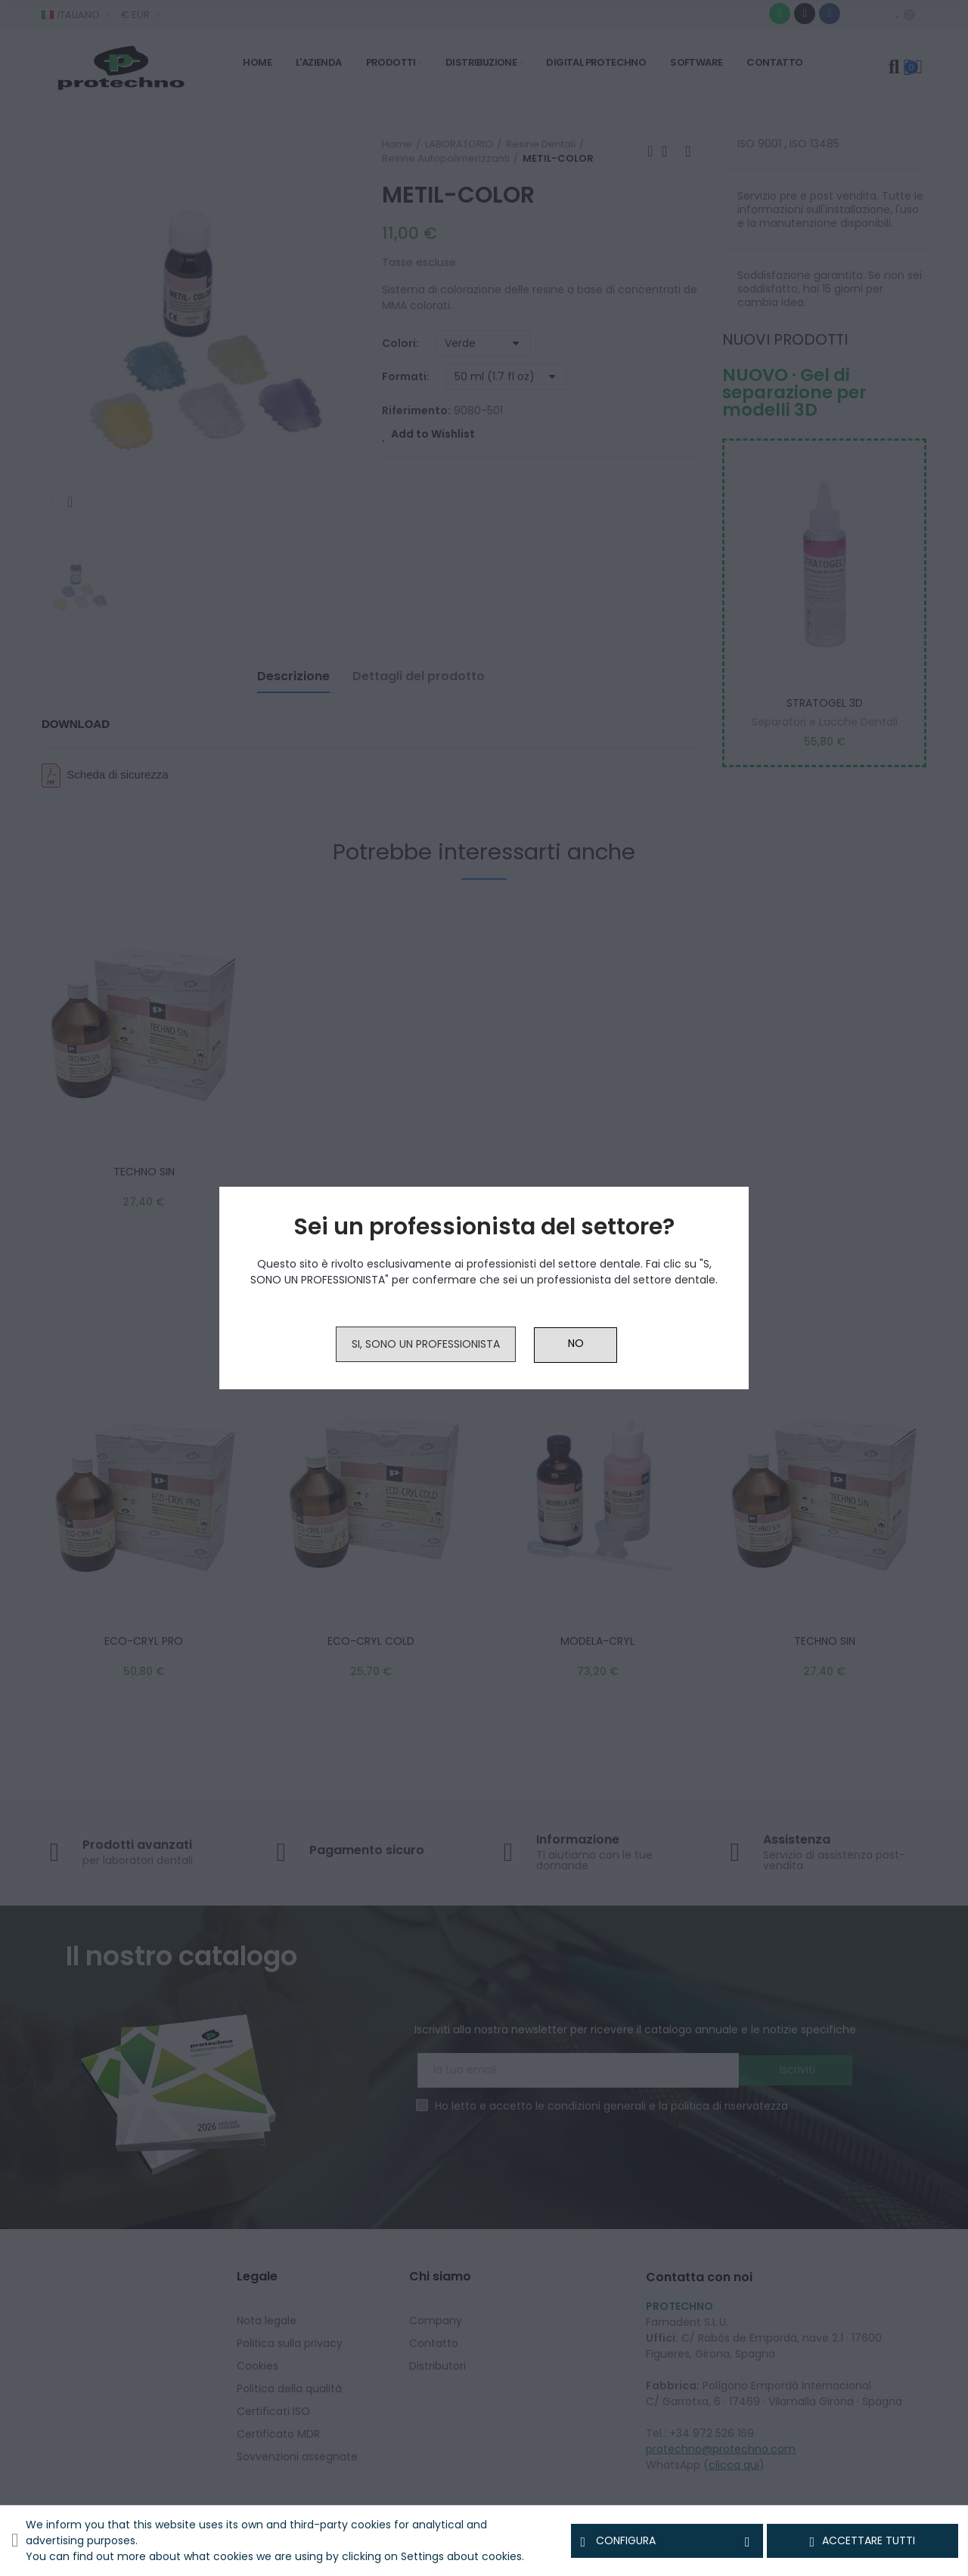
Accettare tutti (863, 2541)
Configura (666, 2541)
